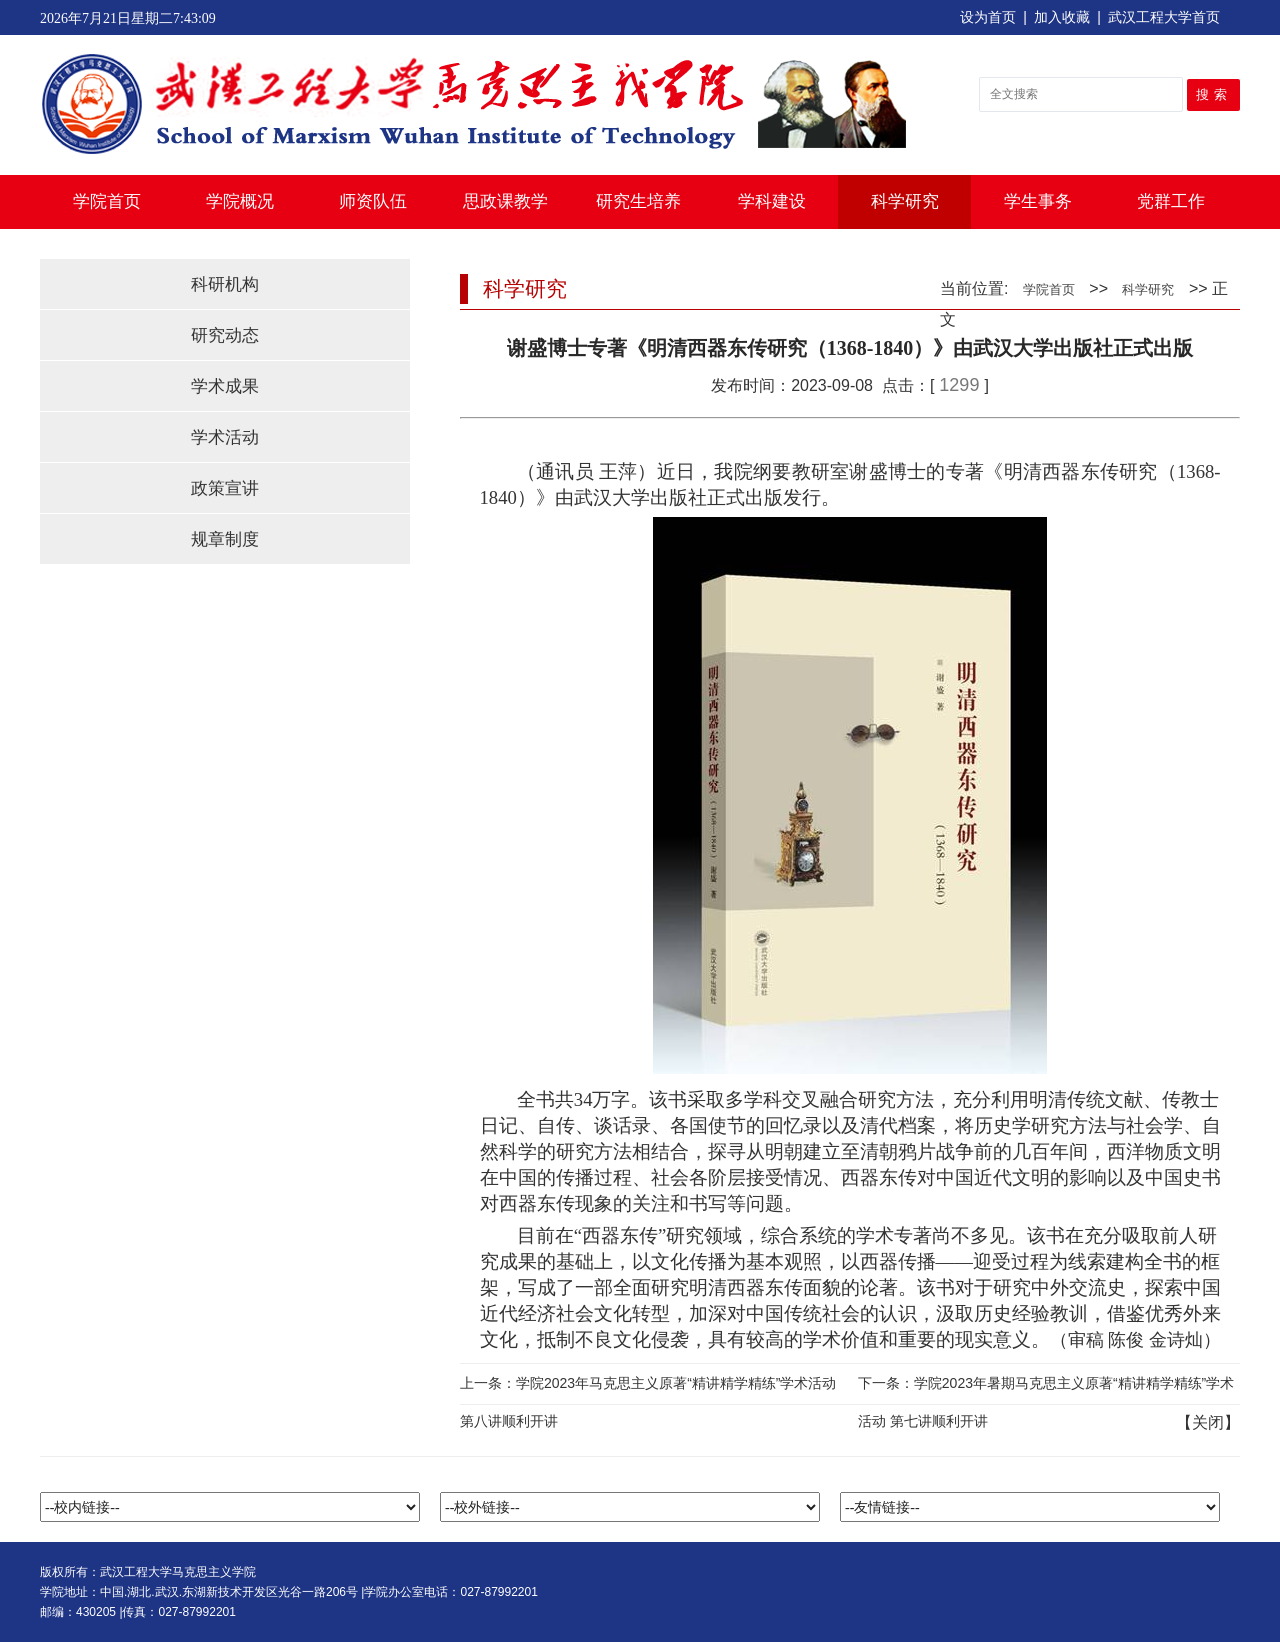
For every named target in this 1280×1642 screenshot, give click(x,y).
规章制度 (225, 539)
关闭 (1208, 1422)
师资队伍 (373, 201)
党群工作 (1171, 201)
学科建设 (772, 201)
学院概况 (240, 201)
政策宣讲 (225, 488)
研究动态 (225, 335)
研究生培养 (638, 201)
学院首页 (107, 201)
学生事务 (1038, 201)
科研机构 (225, 284)
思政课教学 (505, 201)
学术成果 (225, 386)
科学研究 (905, 201)
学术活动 (225, 437)
